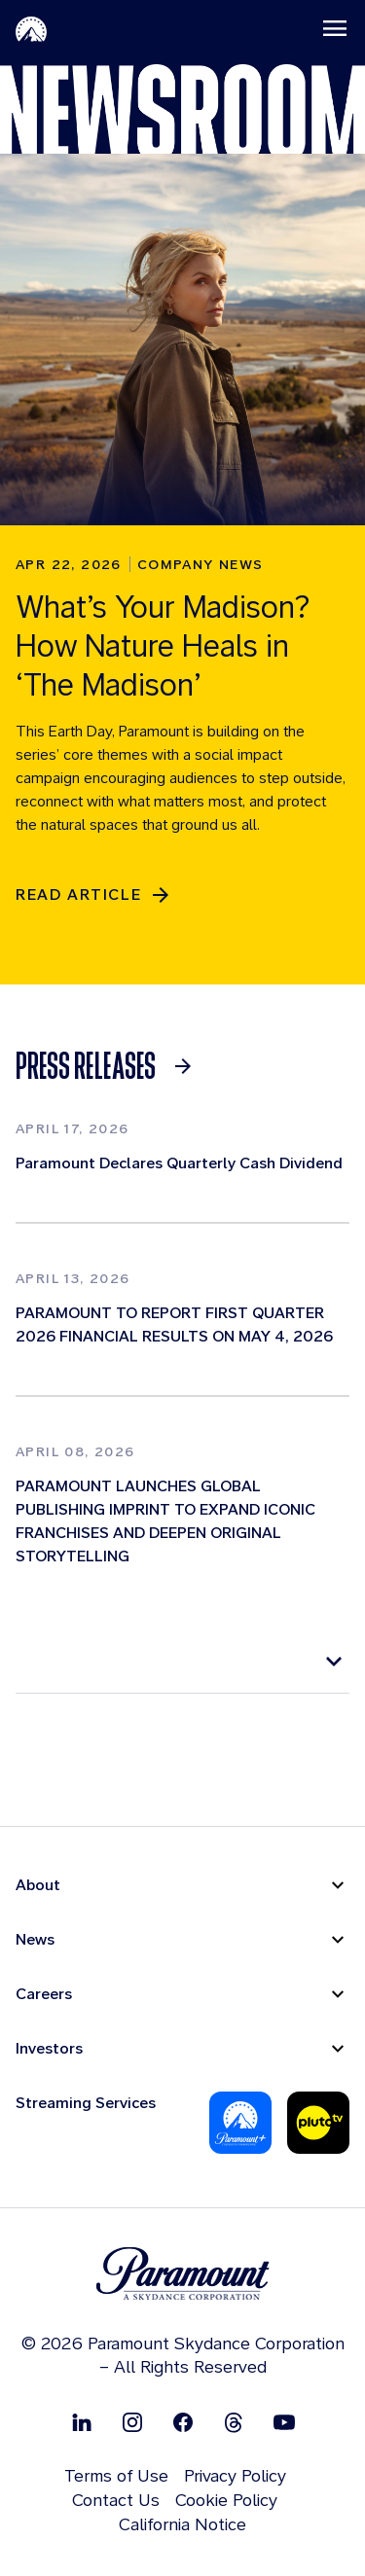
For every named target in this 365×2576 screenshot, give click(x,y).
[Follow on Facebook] (183, 2422)
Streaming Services (86, 2102)
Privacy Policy (235, 2475)
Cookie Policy (226, 2499)
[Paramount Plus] (240, 2123)
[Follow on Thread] (233, 2422)
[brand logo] (183, 2274)
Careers (44, 1994)
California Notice (182, 2524)
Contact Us (116, 2499)
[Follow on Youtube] (284, 2422)
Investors (49, 2048)
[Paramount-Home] (31, 28)
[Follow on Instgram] (132, 2422)
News (35, 1939)
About (38, 1885)
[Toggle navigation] (334, 28)
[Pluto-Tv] (318, 2123)
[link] (109, 1066)
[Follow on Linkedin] (81, 2422)
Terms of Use (116, 2475)
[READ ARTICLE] (94, 895)
